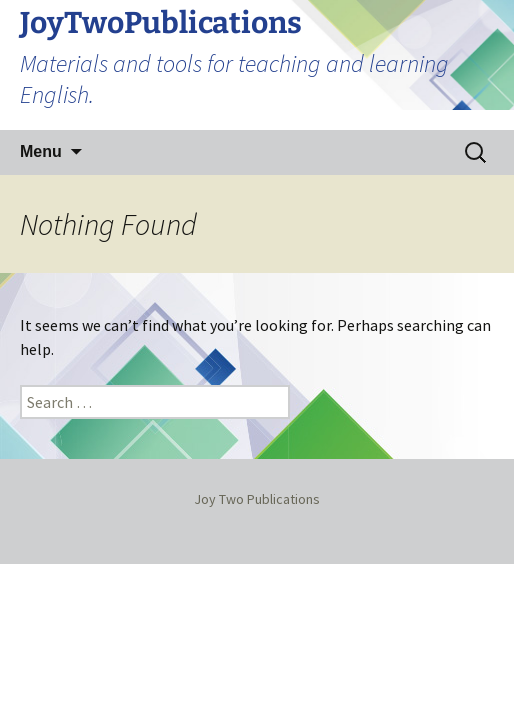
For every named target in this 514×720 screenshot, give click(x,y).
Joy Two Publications (257, 499)
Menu (41, 151)
